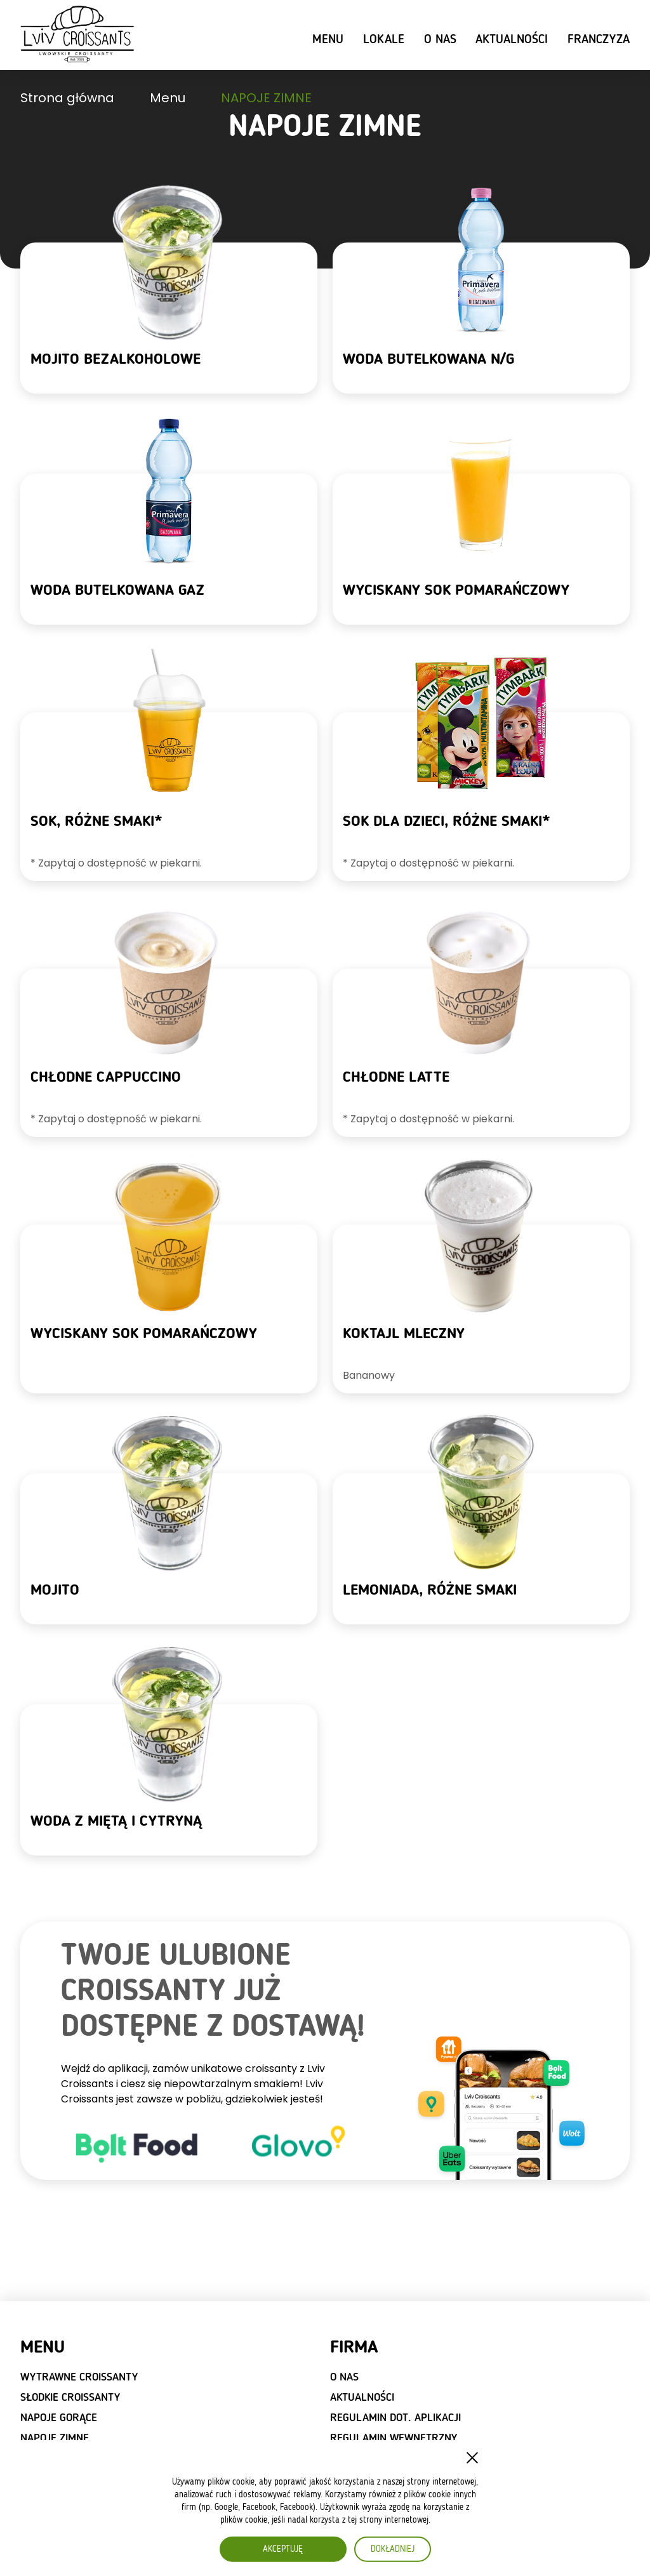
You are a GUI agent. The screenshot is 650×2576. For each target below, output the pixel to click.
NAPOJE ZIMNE (54, 2438)
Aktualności (511, 40)
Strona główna (67, 97)
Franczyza (598, 40)
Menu (327, 40)
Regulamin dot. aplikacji (395, 2418)
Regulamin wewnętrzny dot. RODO (393, 2445)
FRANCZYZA (66, 2488)
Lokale (383, 40)
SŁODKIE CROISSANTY (70, 2397)
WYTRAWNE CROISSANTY (79, 2377)
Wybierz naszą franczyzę (87, 2517)
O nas (440, 40)
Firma (354, 2348)
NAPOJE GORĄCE (58, 2418)
